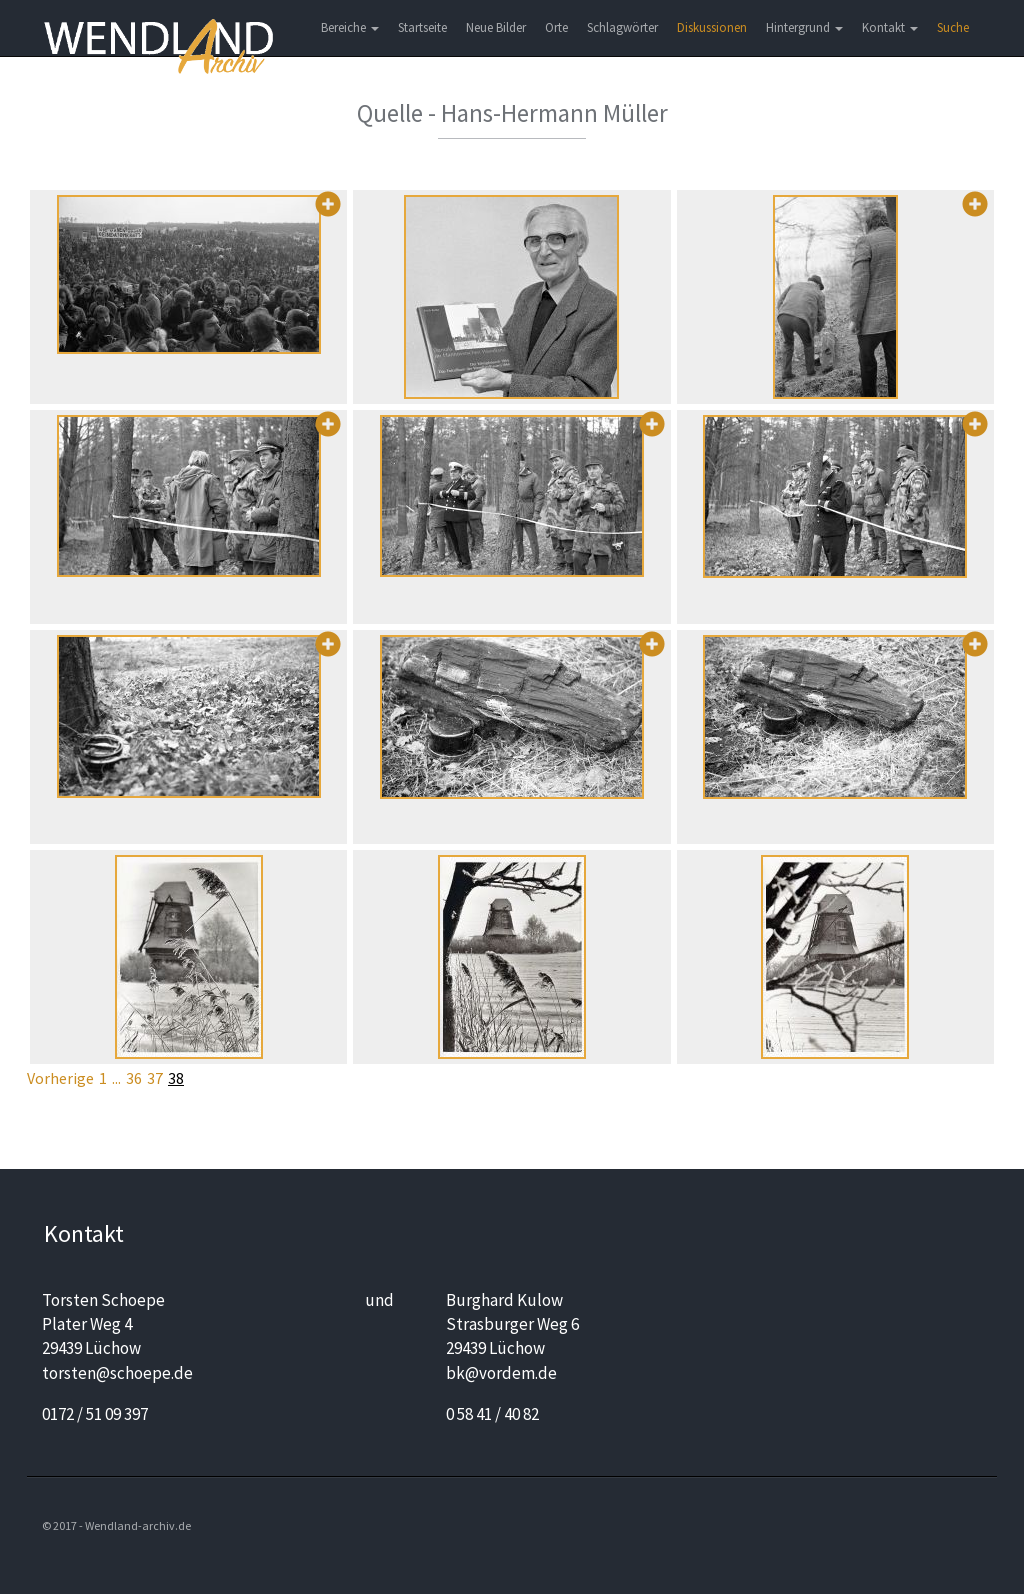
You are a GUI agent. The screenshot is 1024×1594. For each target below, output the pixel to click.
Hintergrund (804, 27)
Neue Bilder (496, 27)
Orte (556, 27)
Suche (953, 27)
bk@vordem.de (501, 1373)
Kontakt (890, 27)
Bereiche (350, 27)
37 (155, 1078)
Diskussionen (712, 27)
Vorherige (60, 1078)
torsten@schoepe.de (117, 1373)
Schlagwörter (622, 27)
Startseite (422, 27)
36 (134, 1078)
